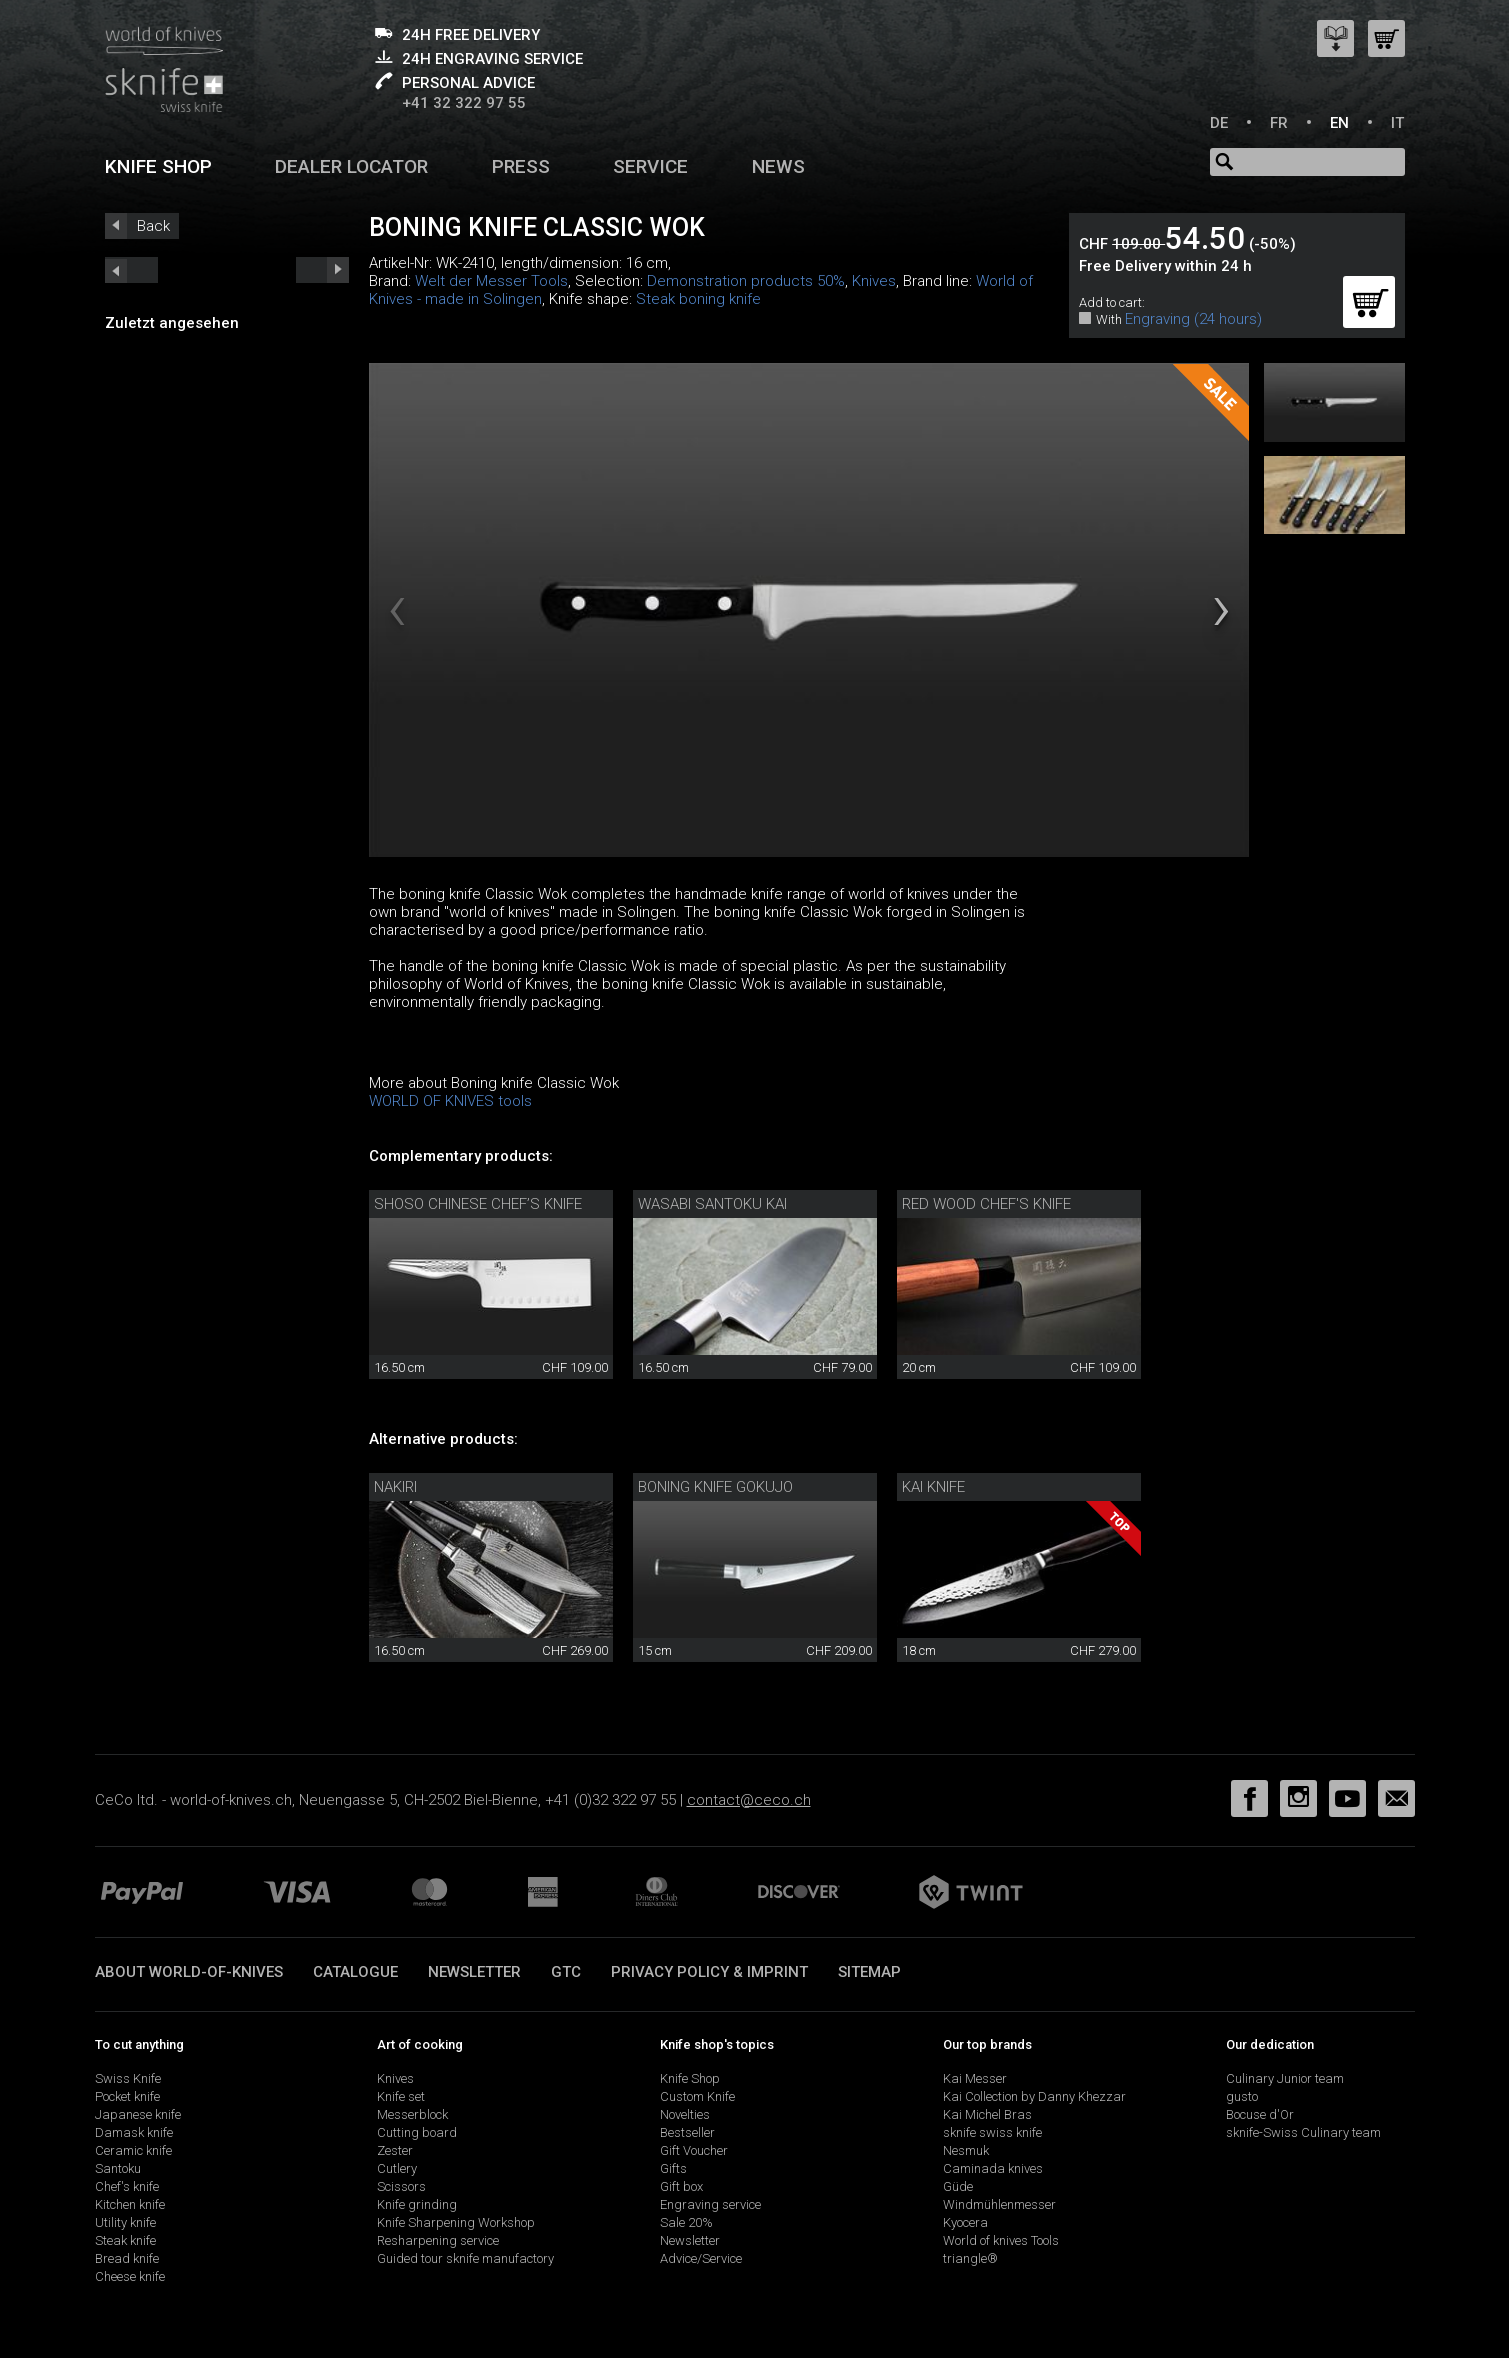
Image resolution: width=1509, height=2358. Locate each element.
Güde (958, 2186)
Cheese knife (130, 2276)
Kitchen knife (130, 2204)
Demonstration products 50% (746, 281)
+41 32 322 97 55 (464, 103)
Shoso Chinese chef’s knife (478, 1204)
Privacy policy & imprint (709, 1972)
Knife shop (158, 166)
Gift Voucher (694, 2150)
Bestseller (687, 2132)
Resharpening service (438, 2240)
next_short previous (131, 270)
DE (1219, 123)
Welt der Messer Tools (491, 281)
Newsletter (474, 1972)
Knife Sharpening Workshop (456, 2222)
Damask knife (134, 2132)
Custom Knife (697, 2096)
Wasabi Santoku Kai (712, 1204)
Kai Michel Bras (987, 2114)
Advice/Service (701, 2258)
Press (521, 166)
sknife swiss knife (992, 2132)
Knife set (401, 2096)
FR (1279, 123)
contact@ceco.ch (749, 1800)
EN (1339, 123)
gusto (1242, 2096)
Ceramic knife (133, 2150)
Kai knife (933, 1487)
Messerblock (412, 2114)
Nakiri (395, 1487)
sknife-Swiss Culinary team (1303, 2132)
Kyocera (965, 2222)
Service (650, 166)
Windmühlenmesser (999, 2204)
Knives (874, 281)
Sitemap (869, 1972)
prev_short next (322, 270)
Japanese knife (138, 2114)
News (778, 166)
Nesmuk (966, 2150)
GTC (566, 1972)
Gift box (681, 2186)
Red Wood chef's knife (986, 1204)
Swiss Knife (128, 2078)
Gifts (673, 2168)
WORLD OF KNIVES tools (450, 1101)
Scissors (401, 2186)
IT (1397, 123)
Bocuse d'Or (1260, 2114)
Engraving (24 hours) (1193, 319)
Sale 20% (686, 2222)
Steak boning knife (698, 299)
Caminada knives (993, 2168)
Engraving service (710, 2204)
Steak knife (125, 2240)
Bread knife (127, 2258)
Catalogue (355, 1972)
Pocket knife (127, 2096)
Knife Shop (690, 2078)
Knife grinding (417, 2204)
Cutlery (397, 2168)
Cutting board (417, 2132)
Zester (395, 2150)
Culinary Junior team (1285, 2078)
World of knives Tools (1001, 2240)
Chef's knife (127, 2186)
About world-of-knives (189, 1972)
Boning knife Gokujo (715, 1487)
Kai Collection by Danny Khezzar (1034, 2096)
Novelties (685, 2114)
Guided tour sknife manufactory (465, 2258)
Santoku (118, 2168)
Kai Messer (975, 2078)
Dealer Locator (351, 166)
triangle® (970, 2258)
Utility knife (125, 2222)
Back (153, 226)
